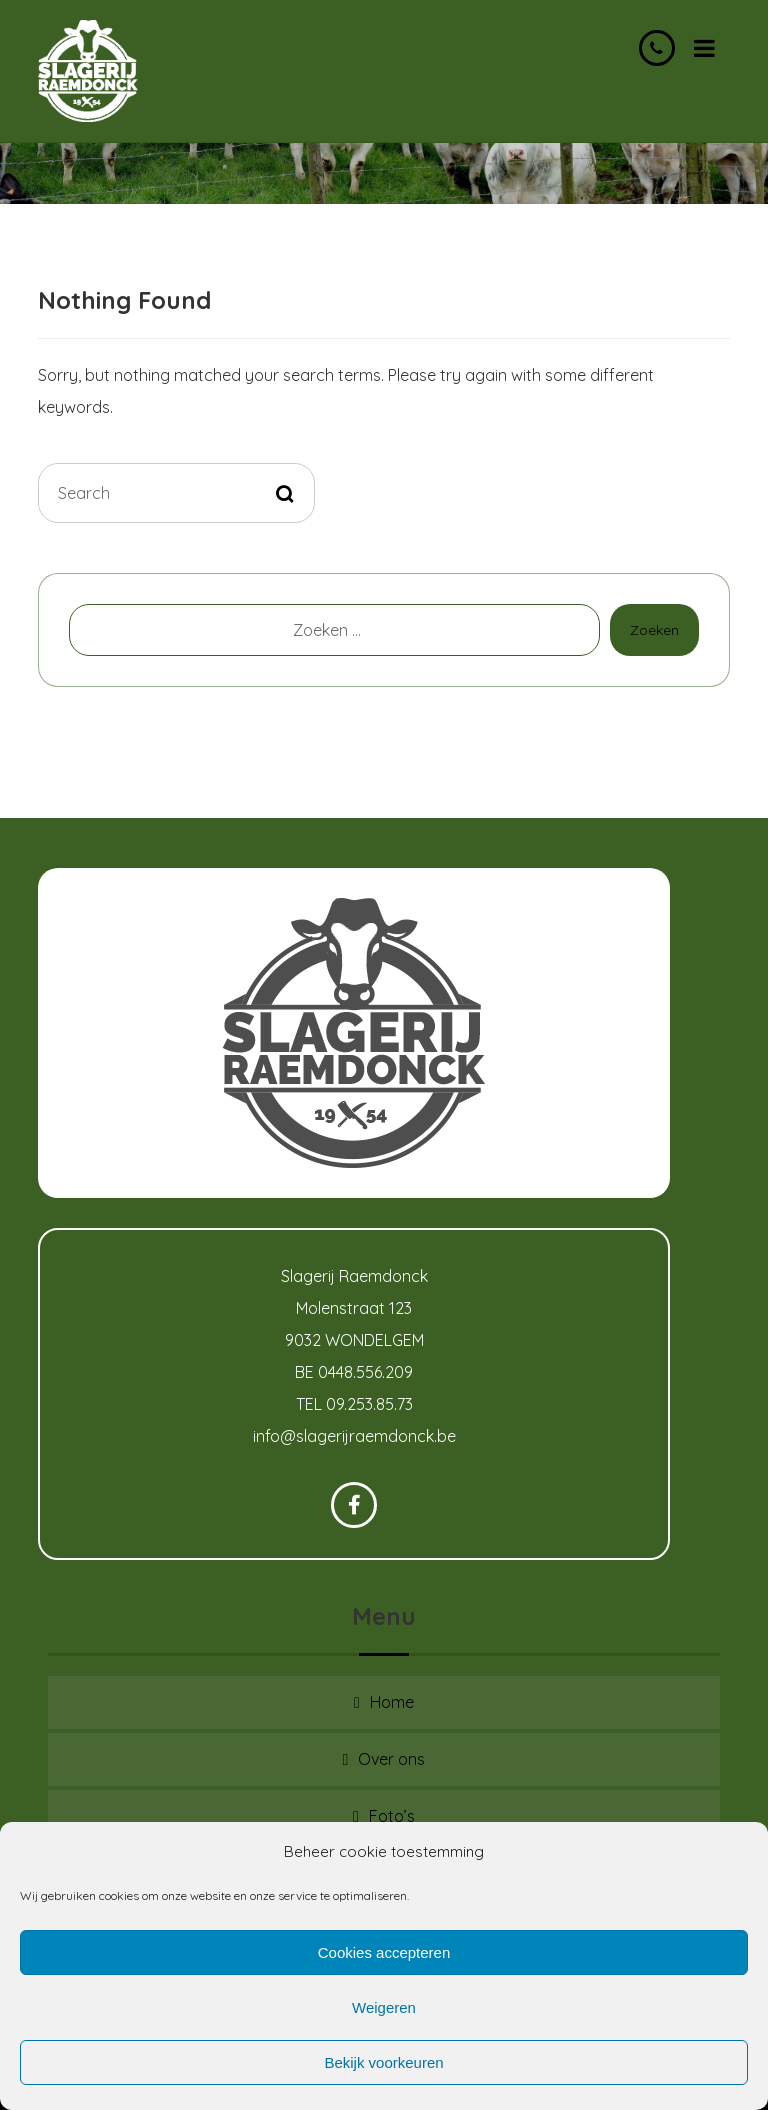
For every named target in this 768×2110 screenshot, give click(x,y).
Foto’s (392, 1816)
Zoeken (654, 630)
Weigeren (384, 2007)
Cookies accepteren (384, 1952)
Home (392, 1702)
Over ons (391, 1759)
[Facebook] (354, 1505)
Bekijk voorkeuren (383, 2062)
